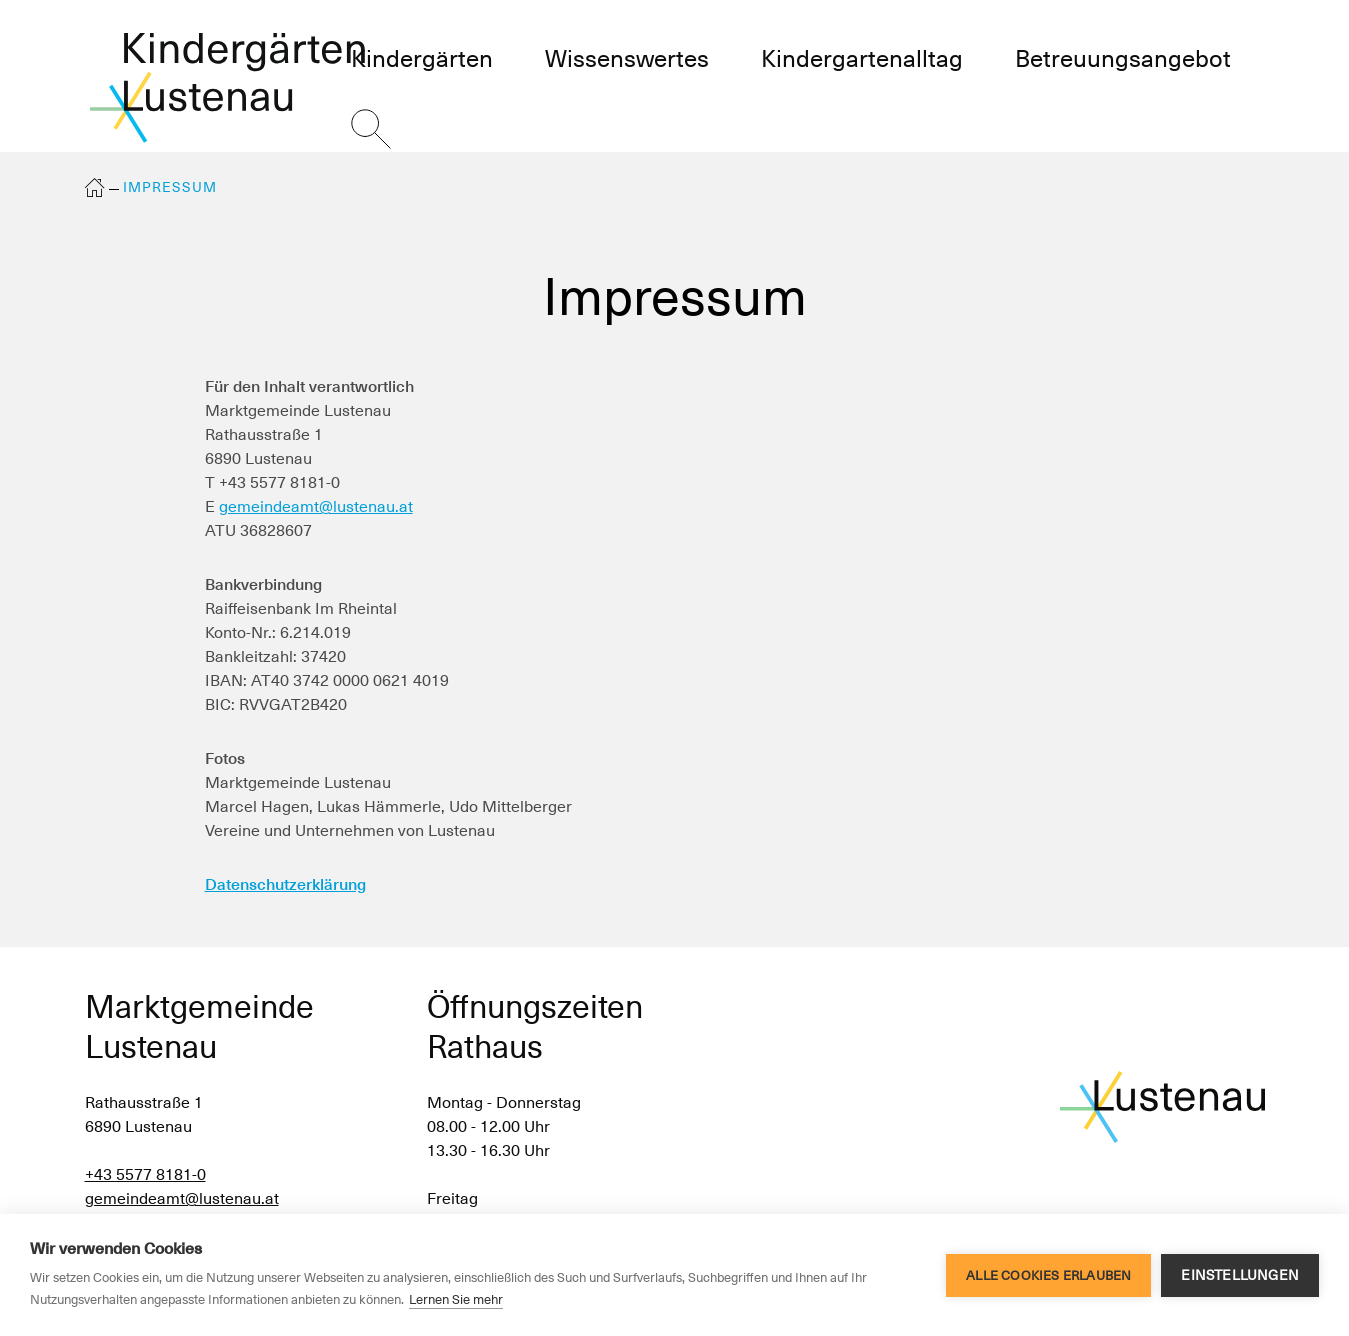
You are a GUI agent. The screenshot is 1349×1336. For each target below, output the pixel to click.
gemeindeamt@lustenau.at (316, 506)
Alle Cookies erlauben (1048, 1275)
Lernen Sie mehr (456, 1299)
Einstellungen (1240, 1275)
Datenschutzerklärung (285, 884)
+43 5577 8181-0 (145, 1174)
